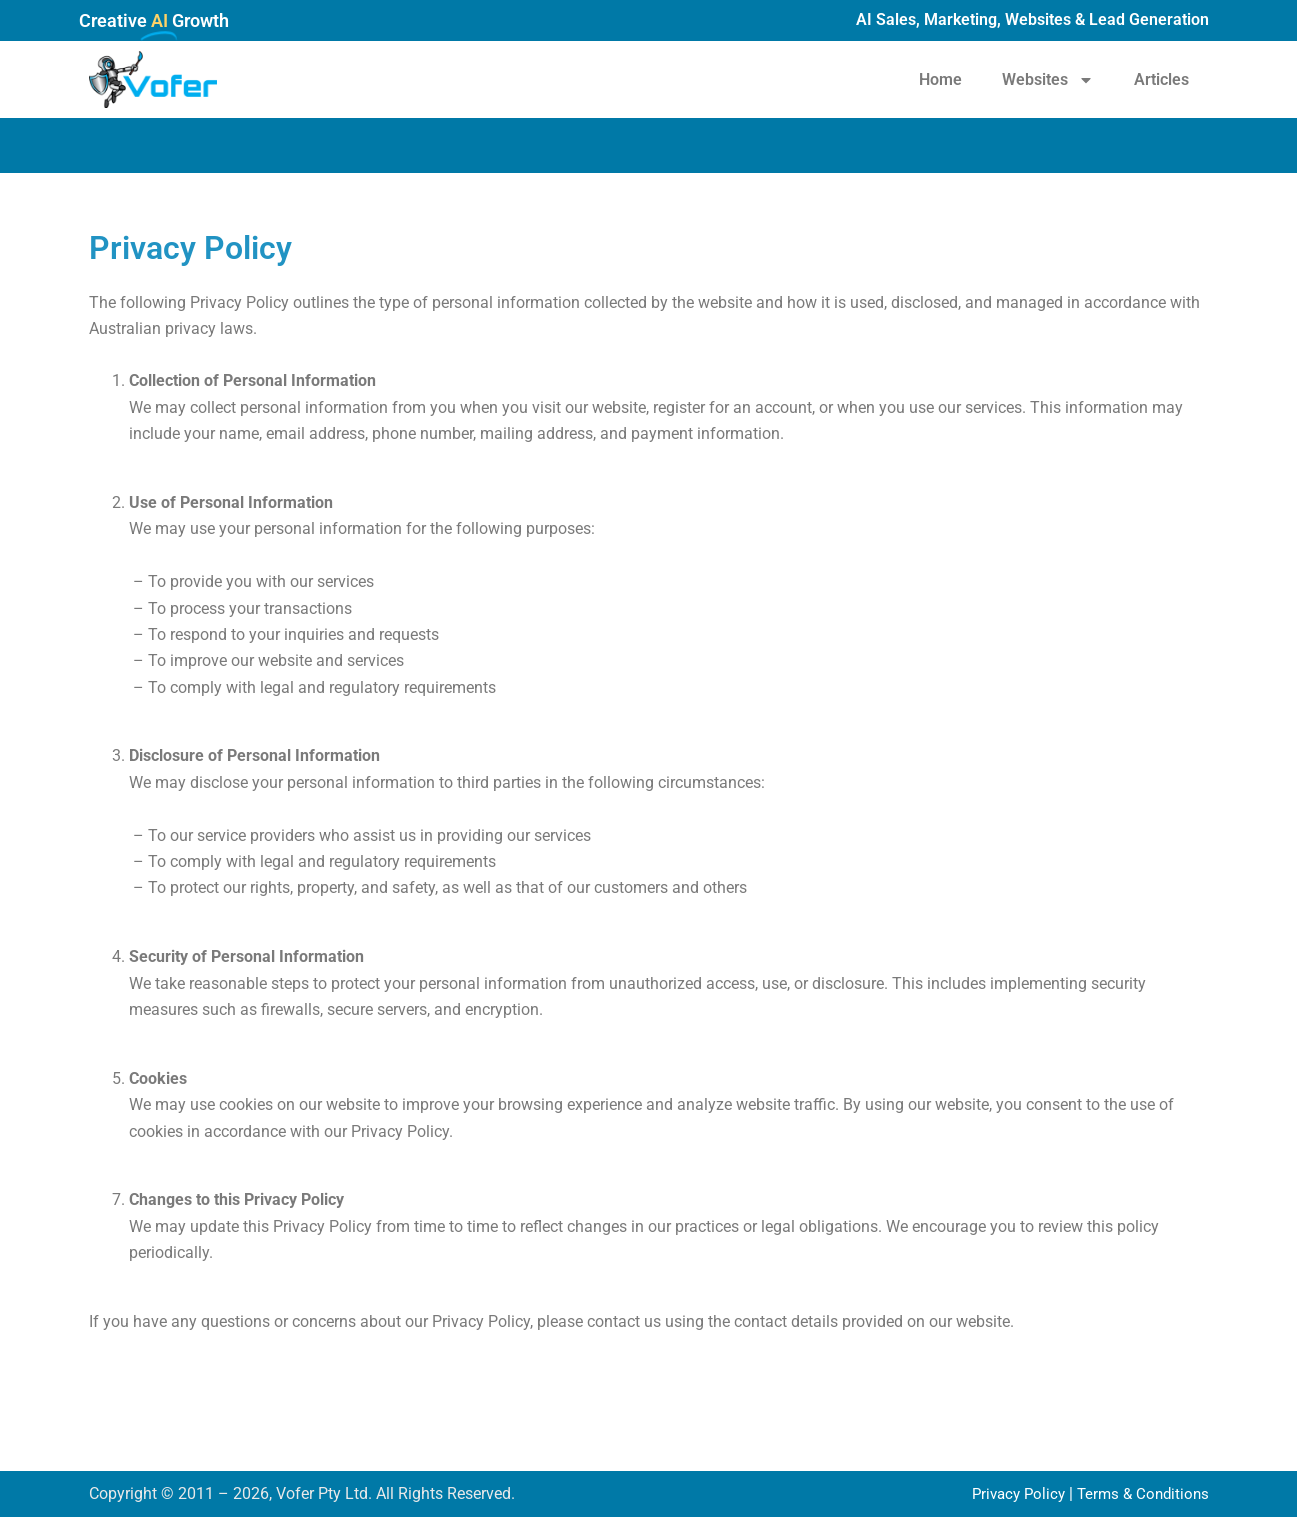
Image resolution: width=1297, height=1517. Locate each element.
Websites (1048, 80)
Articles (1161, 79)
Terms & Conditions (1140, 1493)
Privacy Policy (1009, 1493)
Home (940, 79)
